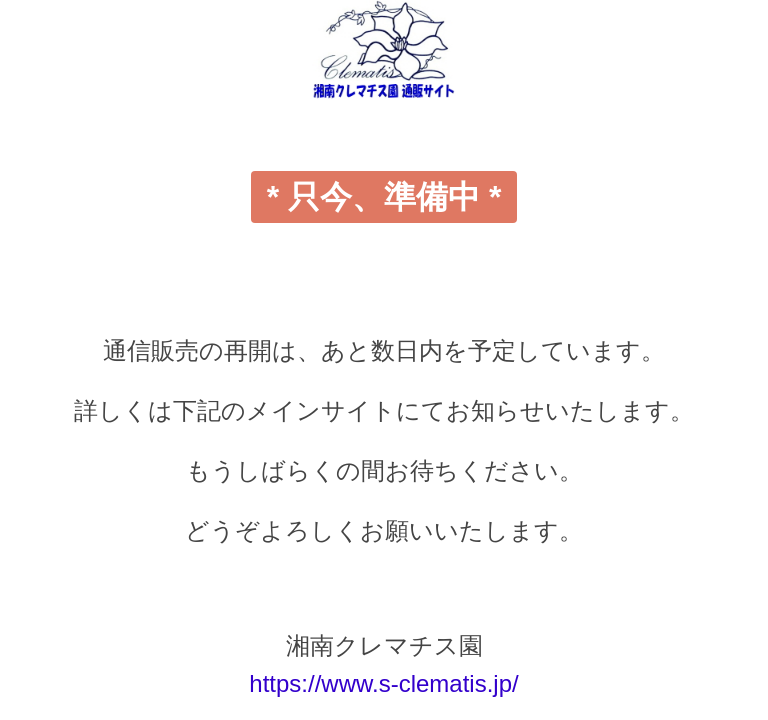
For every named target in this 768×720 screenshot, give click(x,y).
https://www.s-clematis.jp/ (383, 683)
